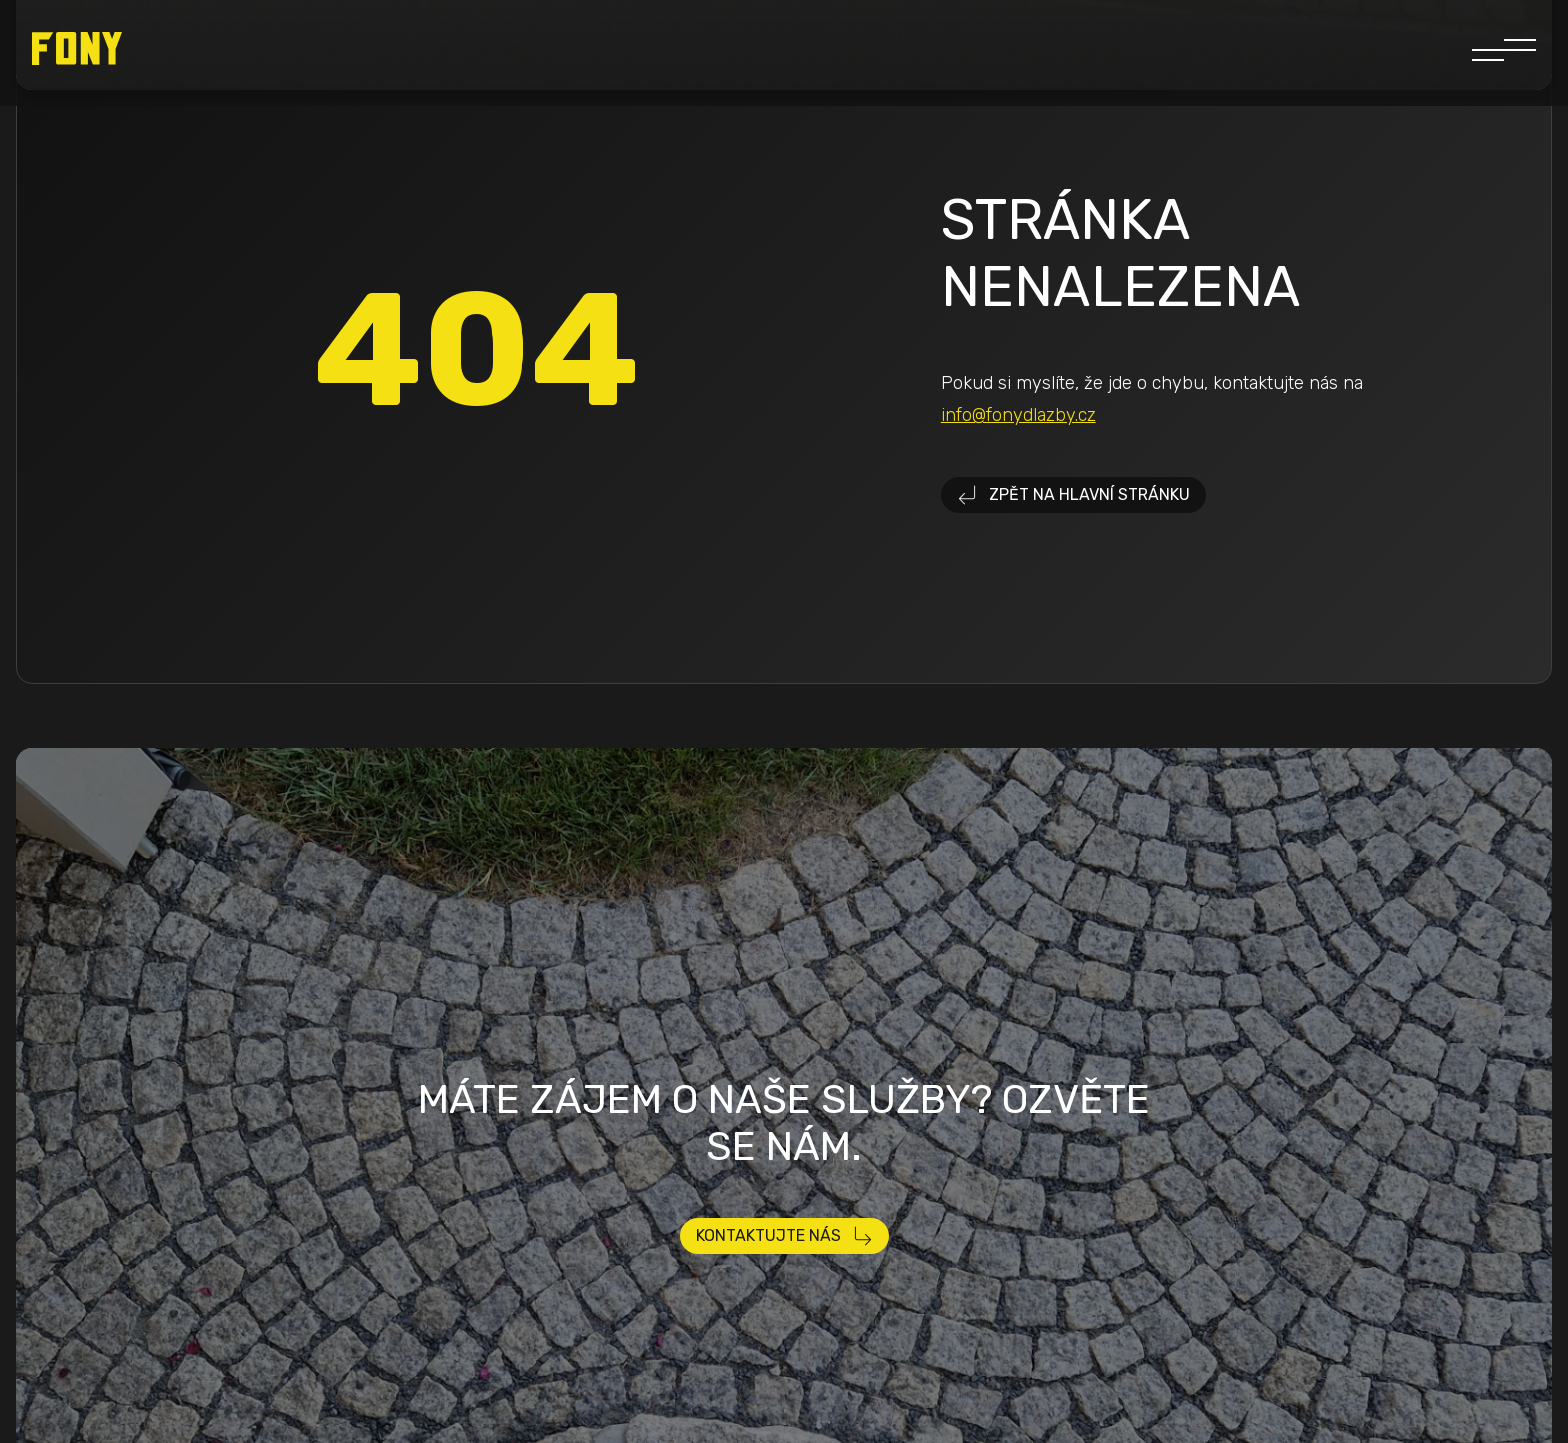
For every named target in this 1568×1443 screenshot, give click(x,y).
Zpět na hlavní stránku (1073, 495)
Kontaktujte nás (784, 1236)
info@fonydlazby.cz (1018, 415)
